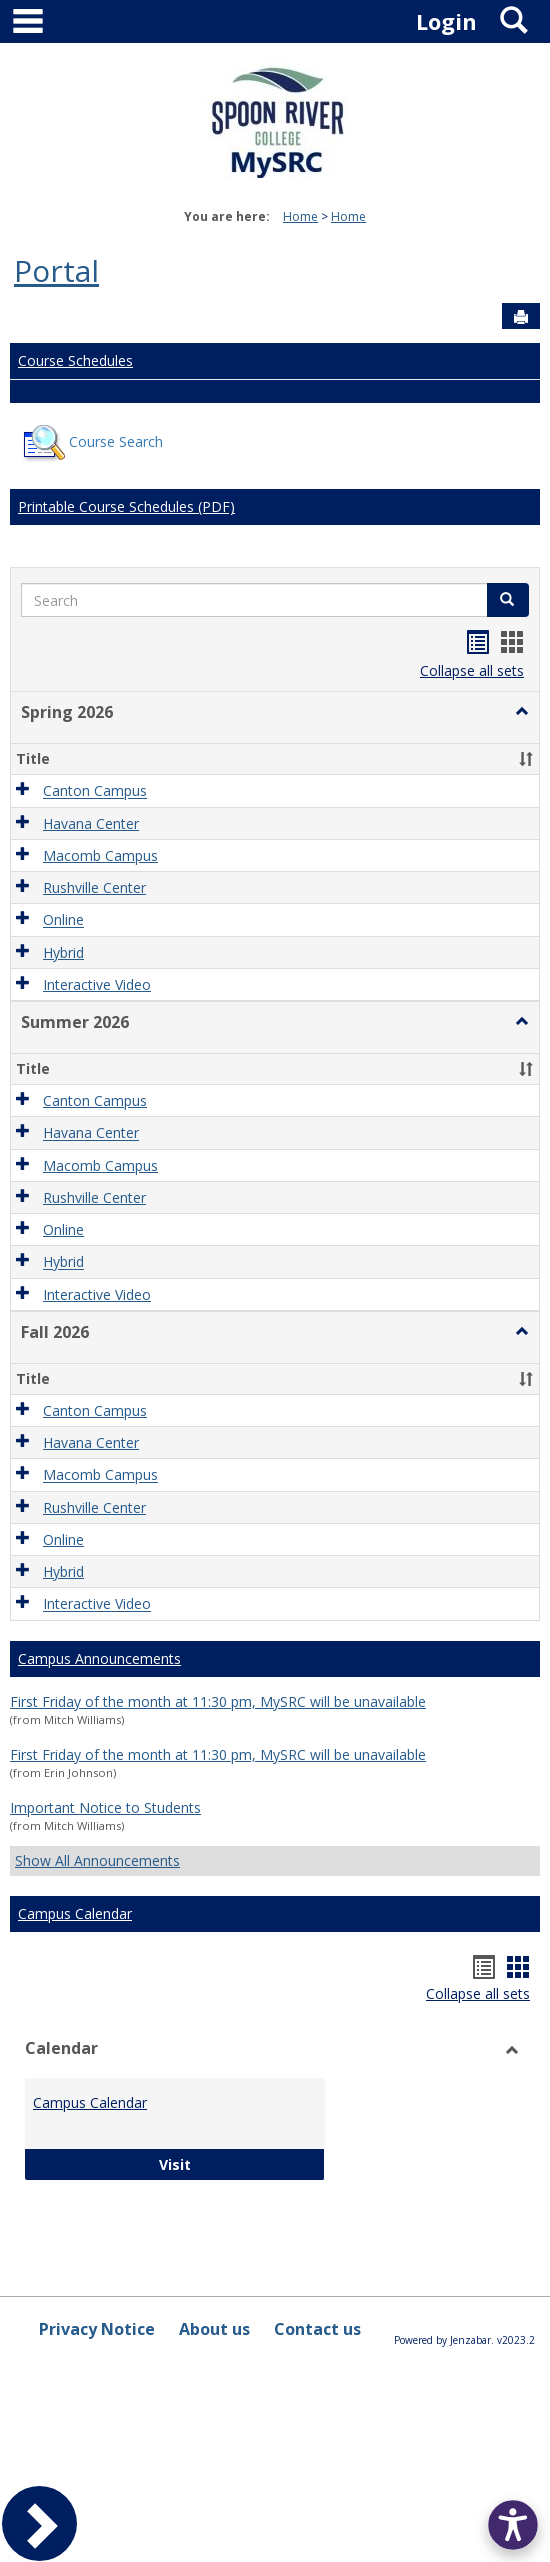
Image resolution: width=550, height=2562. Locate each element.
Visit (237, 2163)
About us (214, 2329)
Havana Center (91, 823)
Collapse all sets (472, 670)
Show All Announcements (97, 1860)
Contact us (317, 2329)
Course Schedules (75, 360)
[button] (522, 712)
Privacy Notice (97, 2329)
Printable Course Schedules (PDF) (126, 506)
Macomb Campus (100, 855)
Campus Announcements (99, 1658)
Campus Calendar (75, 1913)
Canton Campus (95, 791)
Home (300, 216)
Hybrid (63, 952)
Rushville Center (94, 887)
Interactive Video (97, 984)
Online (63, 920)
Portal (56, 270)
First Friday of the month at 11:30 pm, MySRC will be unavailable (218, 1701)
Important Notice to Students (105, 1807)
